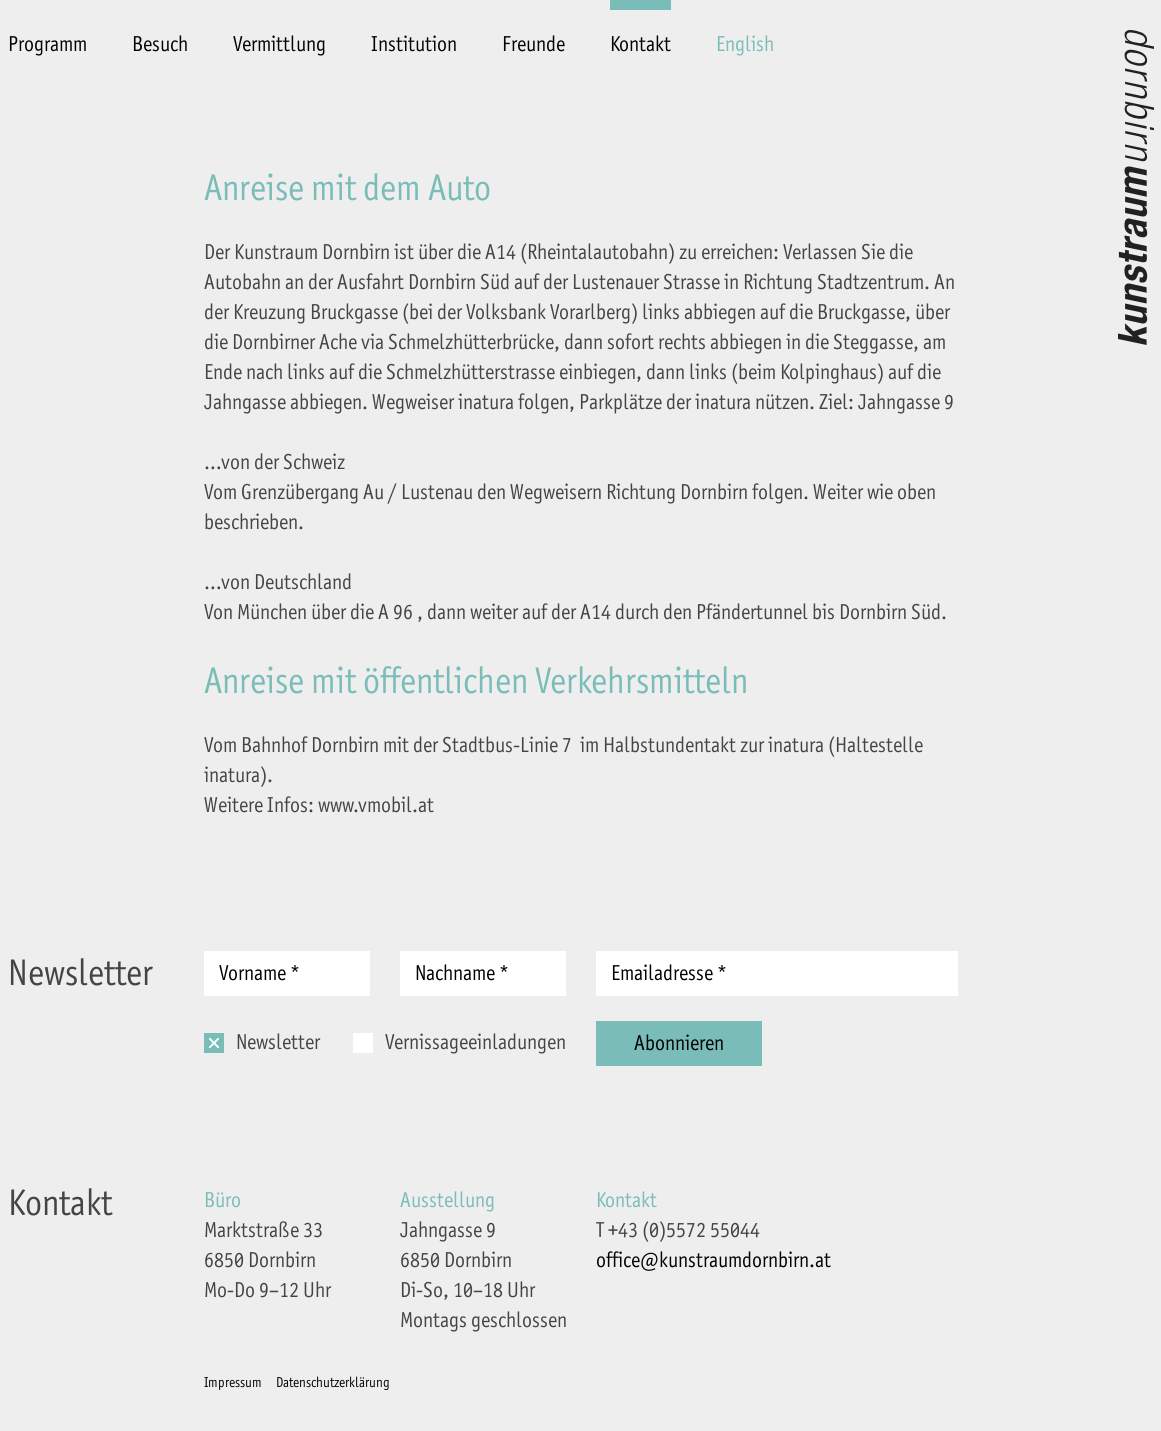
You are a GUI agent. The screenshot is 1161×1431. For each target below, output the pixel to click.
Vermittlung (279, 44)
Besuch (160, 44)
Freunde (533, 44)
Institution (414, 44)
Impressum (233, 1382)
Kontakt (640, 44)
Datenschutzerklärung (333, 1382)
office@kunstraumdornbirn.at (713, 1260)
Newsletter (278, 1042)
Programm (47, 44)
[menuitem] (745, 30)
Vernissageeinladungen (475, 1042)
